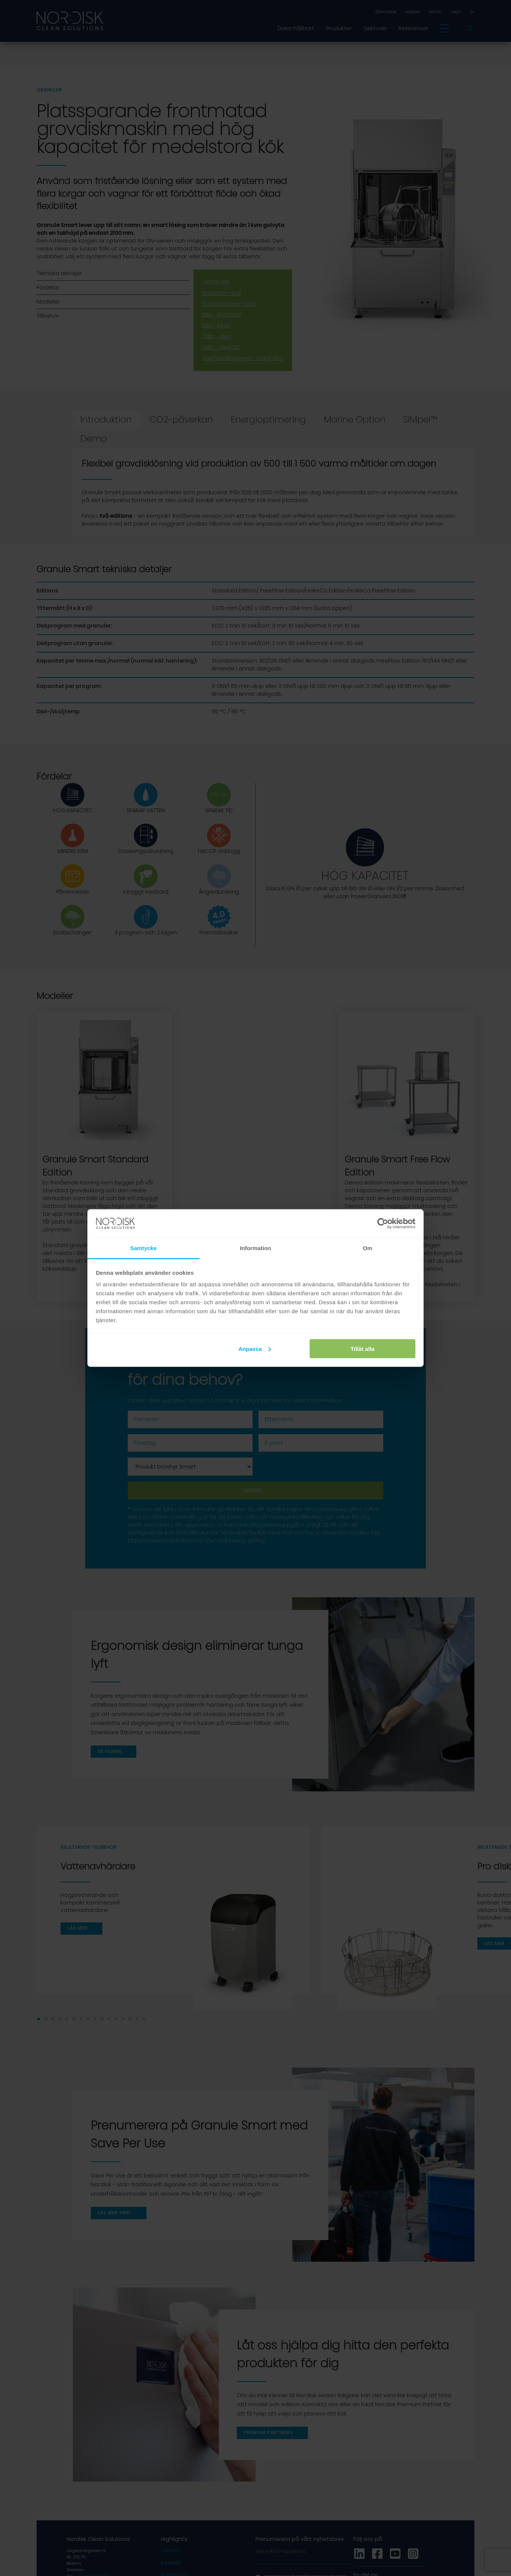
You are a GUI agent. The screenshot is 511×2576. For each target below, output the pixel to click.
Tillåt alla (362, 1348)
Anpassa (254, 1348)
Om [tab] (367, 1248)
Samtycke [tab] (143, 1248)
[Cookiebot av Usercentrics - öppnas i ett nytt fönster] (382, 1223)
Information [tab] (255, 1248)
